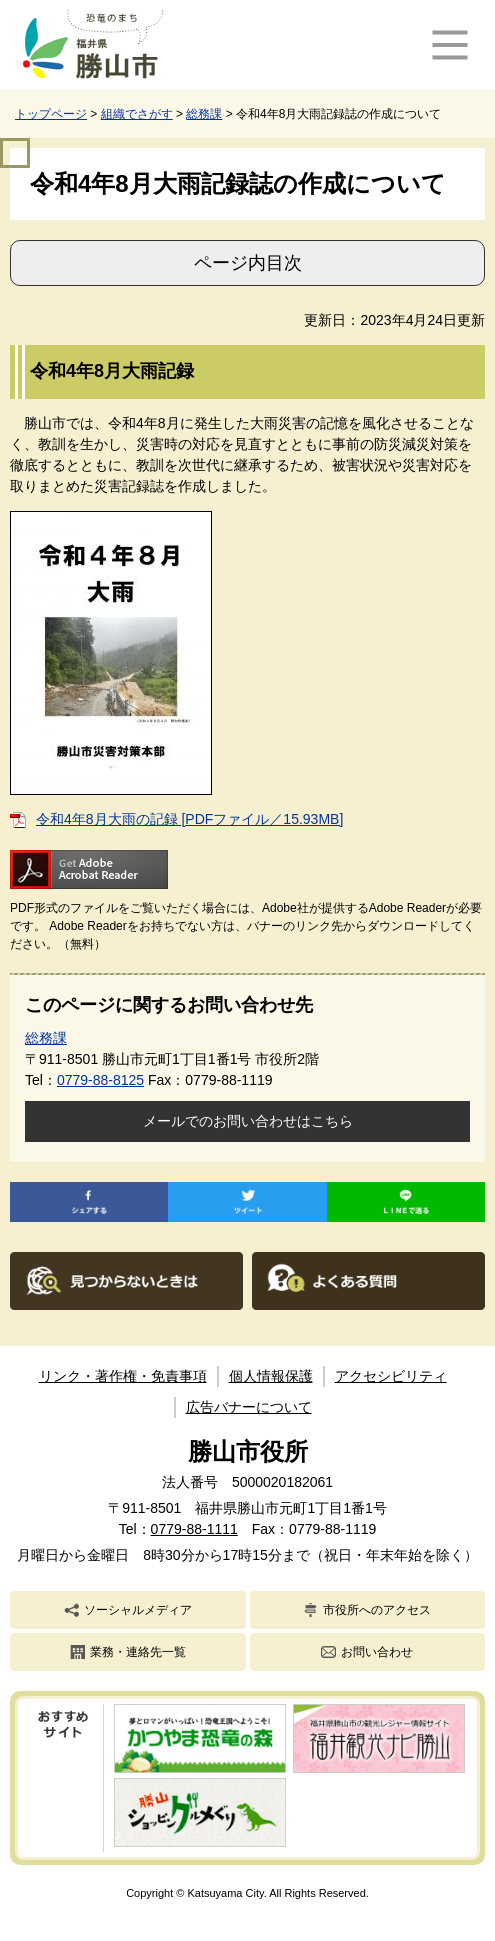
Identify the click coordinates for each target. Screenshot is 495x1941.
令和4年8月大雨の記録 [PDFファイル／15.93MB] (189, 819)
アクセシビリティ (391, 1376)
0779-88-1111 (194, 1529)
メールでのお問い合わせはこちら (248, 1121)
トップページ (51, 114)
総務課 (204, 114)
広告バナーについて (249, 1407)
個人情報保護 (271, 1376)
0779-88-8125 (100, 1080)
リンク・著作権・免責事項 (123, 1376)
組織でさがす (137, 114)
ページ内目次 (248, 263)
